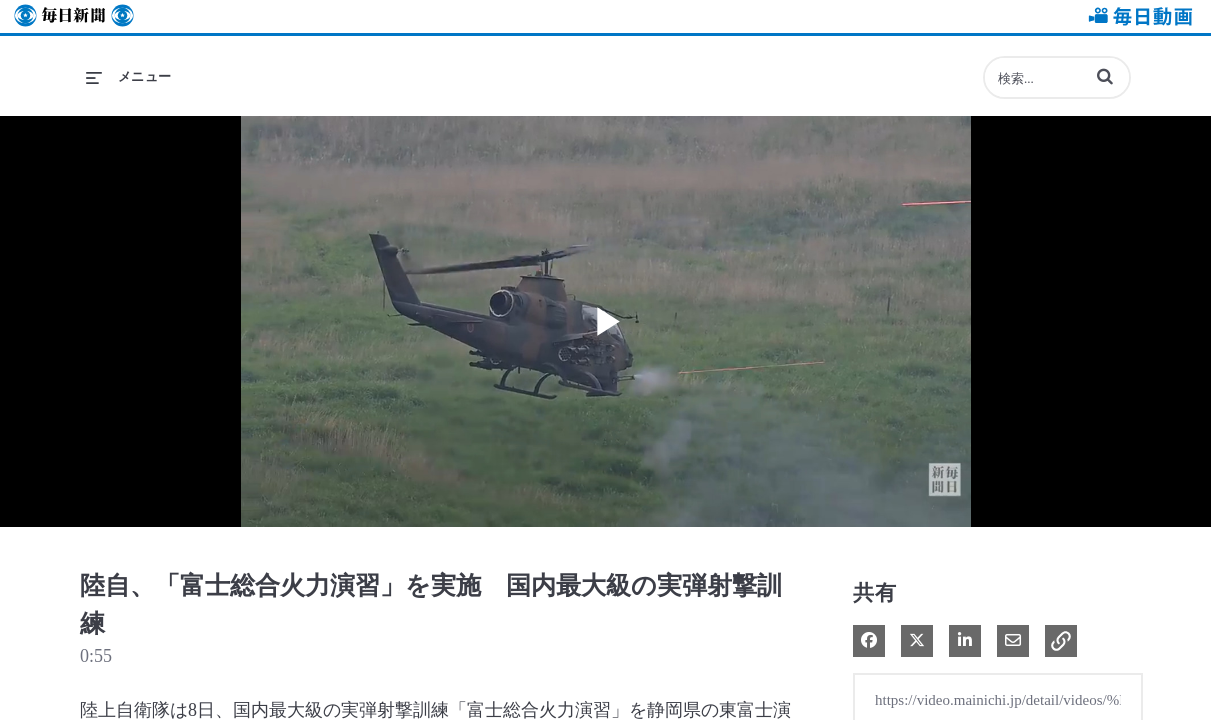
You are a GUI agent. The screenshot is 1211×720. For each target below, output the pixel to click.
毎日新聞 (74, 16)
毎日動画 (1137, 16)
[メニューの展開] (129, 77)
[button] (1105, 76)
